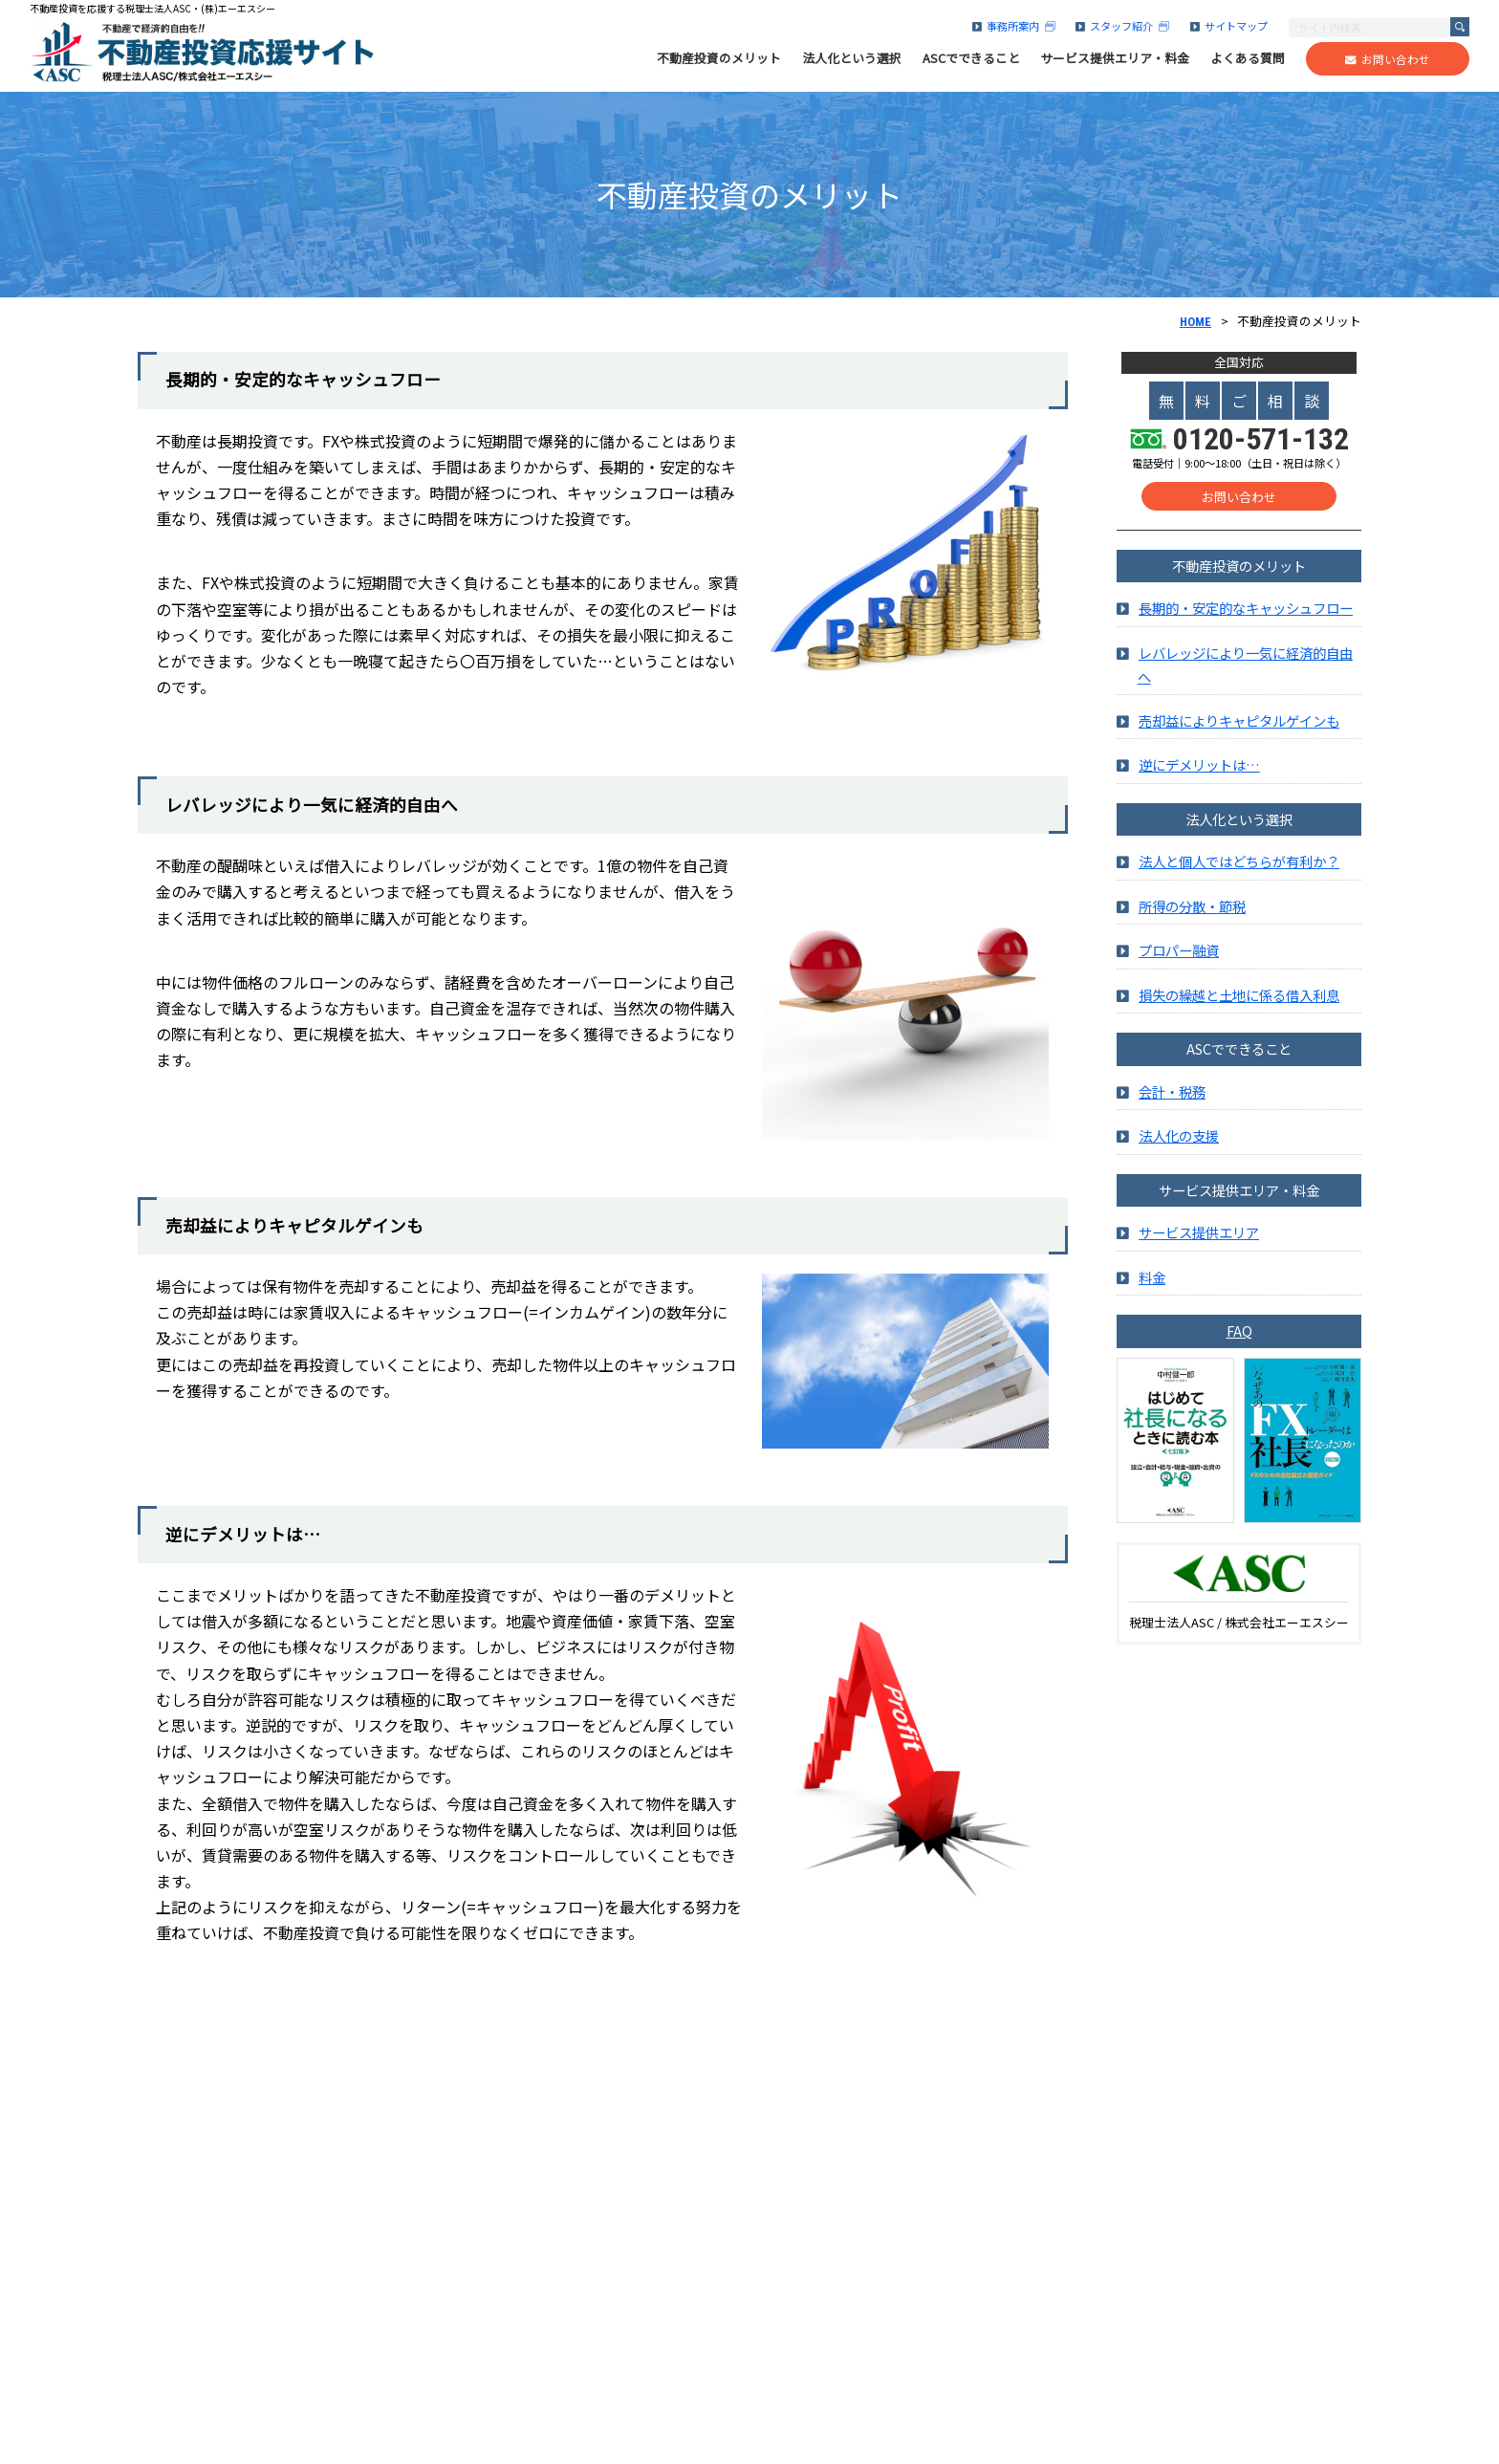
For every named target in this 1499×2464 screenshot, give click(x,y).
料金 (1152, 1287)
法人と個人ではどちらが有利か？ (1239, 872)
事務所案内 (1013, 25)
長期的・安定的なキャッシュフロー (1246, 619)
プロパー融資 (1179, 961)
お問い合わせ (1387, 59)
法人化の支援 (1179, 1147)
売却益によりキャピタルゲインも (1239, 731)
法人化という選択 (852, 58)
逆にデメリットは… (1199, 776)
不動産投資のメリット (719, 58)
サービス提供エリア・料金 (1114, 58)
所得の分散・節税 (1192, 916)
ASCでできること (971, 58)
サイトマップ (1229, 25)
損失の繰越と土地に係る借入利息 (1239, 1005)
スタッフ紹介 (1122, 25)
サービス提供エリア (1199, 1243)
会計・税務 (1172, 1102)
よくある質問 (1247, 58)
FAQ (1239, 1342)
